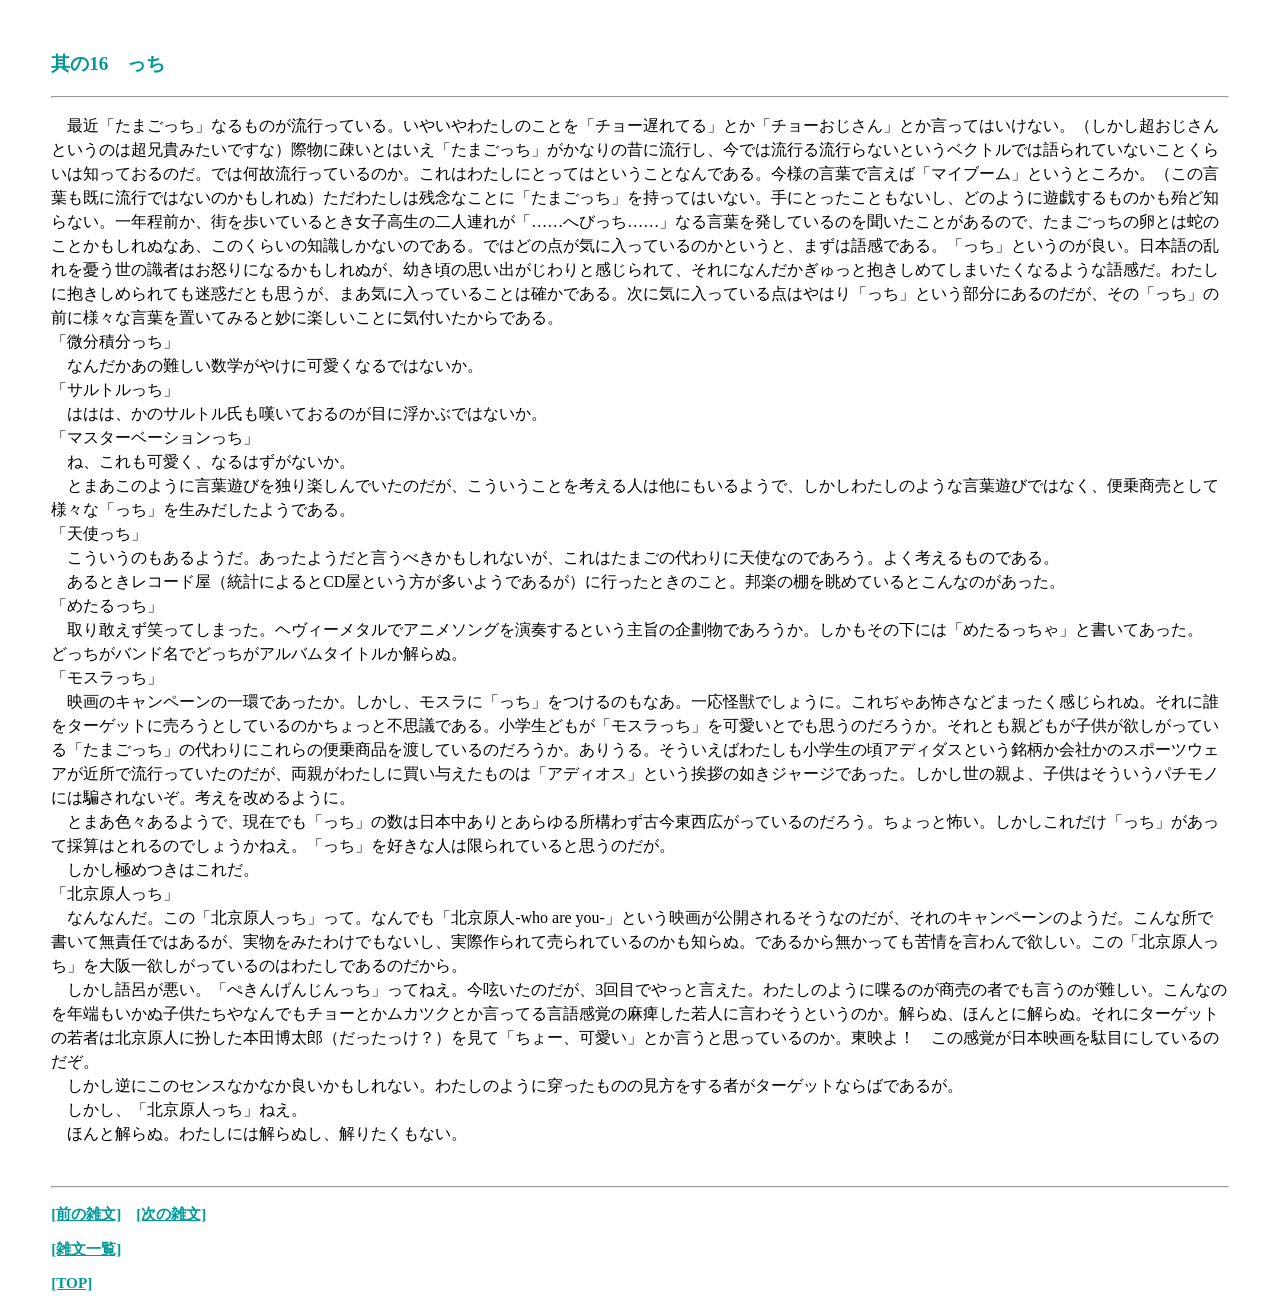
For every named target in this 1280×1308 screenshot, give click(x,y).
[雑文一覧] (86, 1248)
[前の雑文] (86, 1213)
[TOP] (71, 1282)
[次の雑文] (171, 1213)
